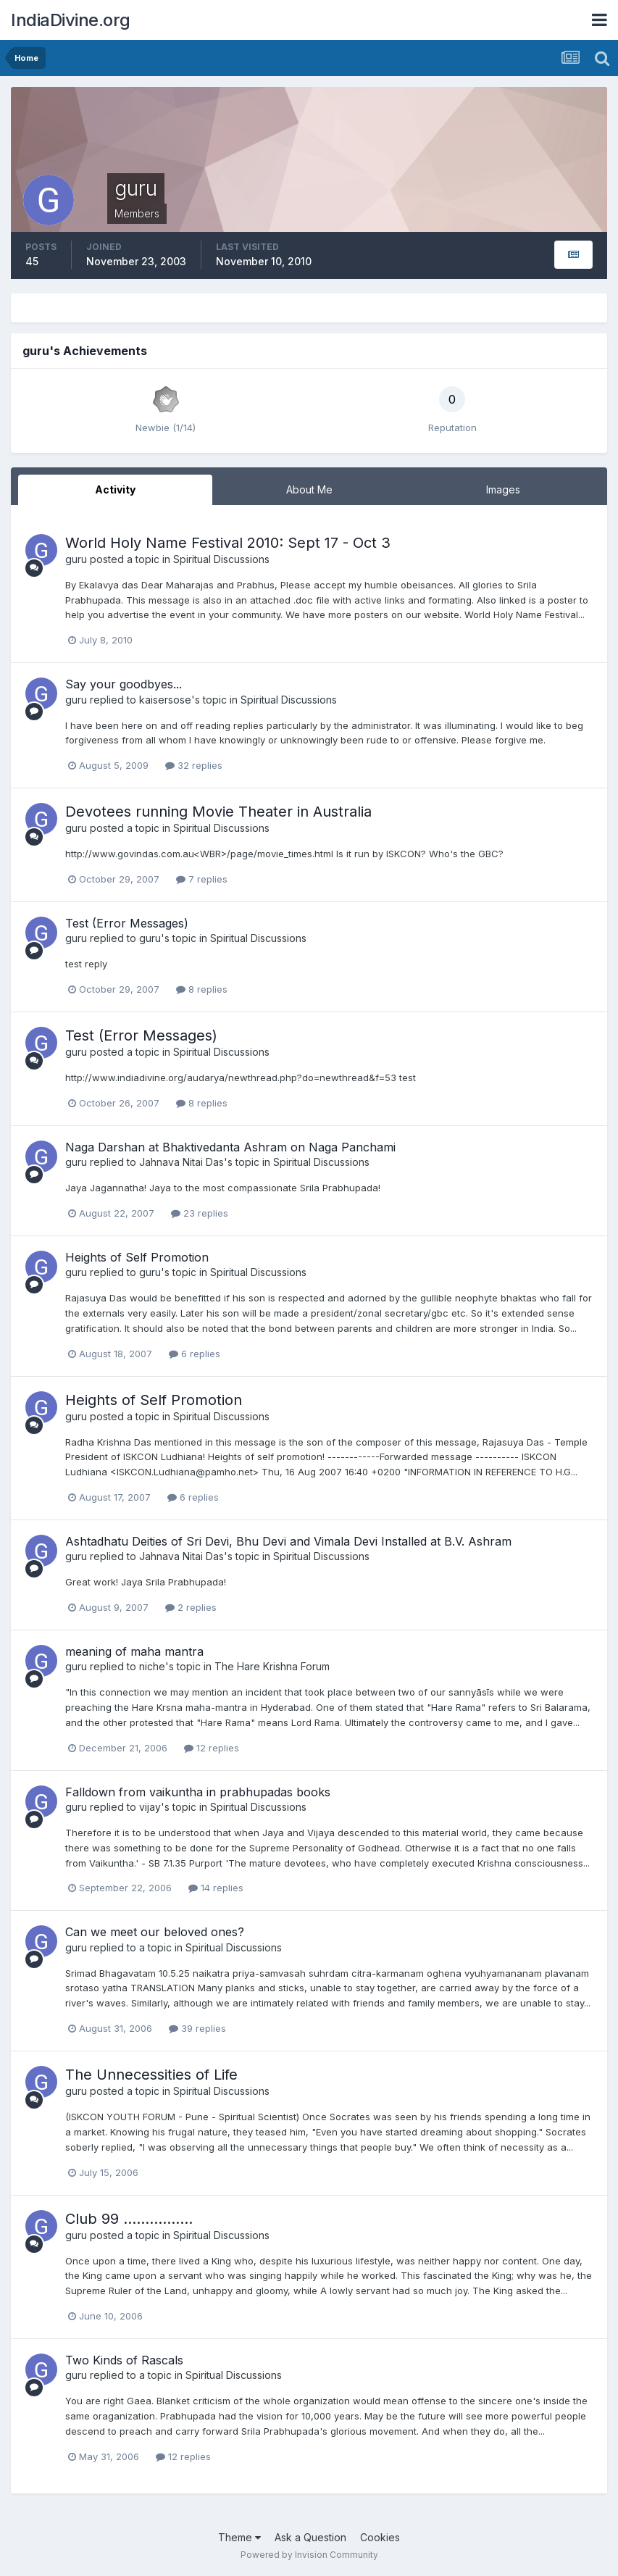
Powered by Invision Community (309, 2554)
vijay (150, 1807)
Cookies (380, 2537)
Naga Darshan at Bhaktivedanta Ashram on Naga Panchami (230, 1147)
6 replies (194, 1353)
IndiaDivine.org (70, 19)
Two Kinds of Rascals (124, 2360)
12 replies (211, 1748)
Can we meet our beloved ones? (154, 1932)
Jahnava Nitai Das (181, 1162)
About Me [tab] (309, 489)
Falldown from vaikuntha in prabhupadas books (197, 1792)
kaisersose (165, 699)
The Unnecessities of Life (151, 2074)
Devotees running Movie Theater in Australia (218, 811)
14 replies (215, 1887)
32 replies (193, 765)
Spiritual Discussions (221, 559)
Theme (239, 2537)
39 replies (197, 2028)
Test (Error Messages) (126, 923)
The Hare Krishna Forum (272, 1666)
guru (76, 559)
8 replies (201, 989)
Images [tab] (503, 489)
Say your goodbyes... (123, 684)
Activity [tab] (115, 489)
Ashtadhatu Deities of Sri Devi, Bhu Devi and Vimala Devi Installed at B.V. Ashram (288, 1541)
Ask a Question (310, 2537)
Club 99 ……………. (129, 2218)
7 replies (201, 879)
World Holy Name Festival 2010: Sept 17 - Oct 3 (228, 542)
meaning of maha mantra (134, 1651)
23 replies (199, 1213)
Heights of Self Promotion (137, 1257)
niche (152, 1666)
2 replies (191, 1607)
